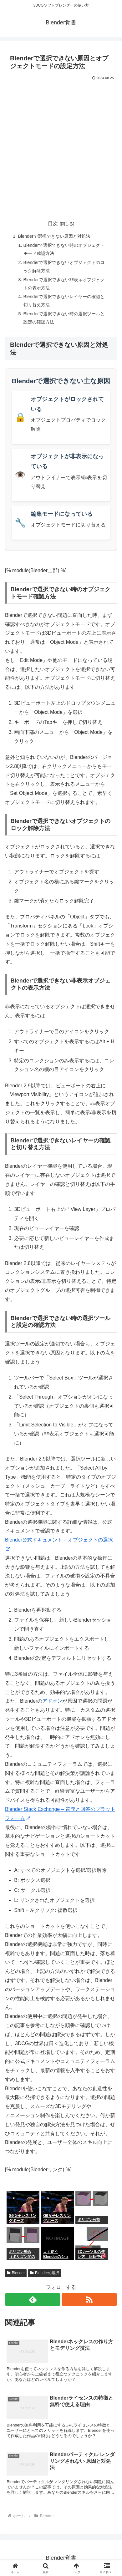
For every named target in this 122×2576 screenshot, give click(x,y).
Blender (16, 2273)
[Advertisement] (61, 146)
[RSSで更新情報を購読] (89, 2299)
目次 (53, 223)
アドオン (52, 1701)
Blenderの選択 (44, 2273)
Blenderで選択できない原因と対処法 (54, 236)
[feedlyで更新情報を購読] (32, 2299)
